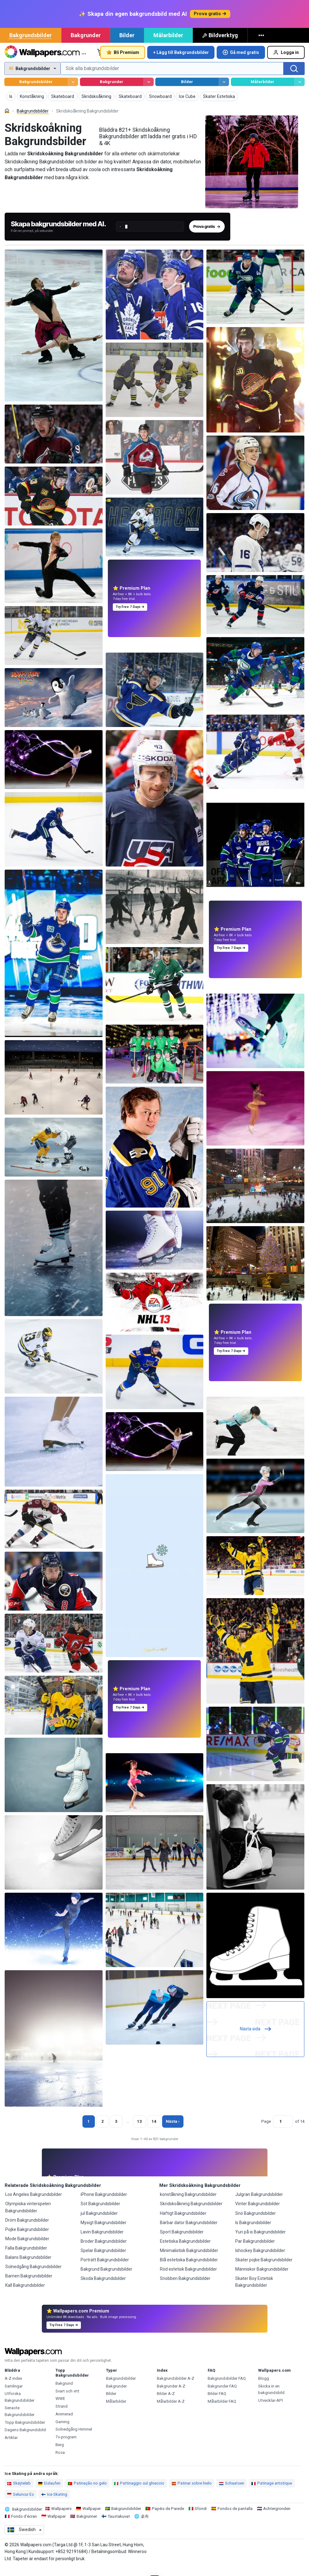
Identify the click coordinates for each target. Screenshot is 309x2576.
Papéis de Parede (168, 2518)
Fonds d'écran (24, 2525)
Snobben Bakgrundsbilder (185, 2287)
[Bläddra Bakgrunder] (148, 91)
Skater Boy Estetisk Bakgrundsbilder (254, 2291)
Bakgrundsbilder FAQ (227, 2387)
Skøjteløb (19, 2492)
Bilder (127, 44)
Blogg (263, 2387)
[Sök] (294, 77)
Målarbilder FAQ (222, 2410)
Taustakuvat (119, 2525)
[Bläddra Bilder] (224, 91)
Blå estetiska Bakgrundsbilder (189, 2269)
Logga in (285, 61)
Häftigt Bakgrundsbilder (183, 2222)
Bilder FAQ (217, 2403)
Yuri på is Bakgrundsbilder (260, 2241)
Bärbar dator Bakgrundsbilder (189, 2231)
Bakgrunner (87, 2525)
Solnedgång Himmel (73, 2438)
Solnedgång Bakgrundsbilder (33, 2275)
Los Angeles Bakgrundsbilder (33, 2203)
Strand (61, 2415)
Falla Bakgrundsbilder (26, 2257)
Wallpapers (61, 2518)
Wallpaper (91, 2518)
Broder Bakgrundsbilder (104, 2250)
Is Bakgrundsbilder (253, 2231)
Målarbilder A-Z (171, 2410)
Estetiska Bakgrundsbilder (185, 2250)
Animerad (64, 2423)
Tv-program (66, 2446)
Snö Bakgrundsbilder (255, 2222)
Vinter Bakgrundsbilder (257, 2212)
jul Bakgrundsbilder (99, 2222)
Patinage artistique (271, 2492)
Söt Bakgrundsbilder (100, 2212)
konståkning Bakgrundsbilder (188, 2203)
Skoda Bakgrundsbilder (103, 2287)
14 (154, 2130)
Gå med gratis (241, 61)
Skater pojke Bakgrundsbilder (264, 2269)
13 (139, 2130)
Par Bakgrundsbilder (255, 2250)
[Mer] (262, 44)
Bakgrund (64, 2392)
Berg (59, 2454)
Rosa (60, 2461)
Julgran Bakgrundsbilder (259, 2203)
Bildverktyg (220, 44)
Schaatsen (231, 2492)
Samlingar (14, 2395)
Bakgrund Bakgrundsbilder (106, 2278)
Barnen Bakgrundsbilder (28, 2285)
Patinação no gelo (87, 2492)
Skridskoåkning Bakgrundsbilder (191, 2212)
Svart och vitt (67, 2400)
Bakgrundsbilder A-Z (175, 2387)
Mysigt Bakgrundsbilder (103, 2231)
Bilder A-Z (166, 2403)
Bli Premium (122, 62)
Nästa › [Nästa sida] (172, 2130)
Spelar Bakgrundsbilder (103, 2259)
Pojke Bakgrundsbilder (27, 2238)
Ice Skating (54, 2503)
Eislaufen (49, 2492)
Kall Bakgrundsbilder (25, 2294)
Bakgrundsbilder (30, 44)
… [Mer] (84, 61)
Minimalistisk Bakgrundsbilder (189, 2259)
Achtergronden (276, 2518)
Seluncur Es (20, 2503)
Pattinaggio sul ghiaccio (139, 2492)
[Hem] (7, 120)
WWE (60, 2407)
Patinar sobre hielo (192, 2492)
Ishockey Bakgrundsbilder (260, 2259)
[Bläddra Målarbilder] (299, 91)
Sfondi (201, 2518)
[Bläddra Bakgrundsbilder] (73, 91)
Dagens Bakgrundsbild (25, 2439)
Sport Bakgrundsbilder (182, 2241)
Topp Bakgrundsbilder (25, 2431)
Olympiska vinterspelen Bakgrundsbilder (28, 2216)
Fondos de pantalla (235, 2518)
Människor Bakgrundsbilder (262, 2278)
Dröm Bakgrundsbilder (27, 2229)
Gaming (62, 2431)
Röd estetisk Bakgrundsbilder (188, 2278)
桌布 (145, 2525)
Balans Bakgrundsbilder (28, 2266)
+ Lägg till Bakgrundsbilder (181, 61)
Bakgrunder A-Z (171, 2395)
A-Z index (13, 2387)
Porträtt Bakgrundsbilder (105, 2269)
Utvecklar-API (270, 2409)
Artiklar (11, 2447)
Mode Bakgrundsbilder (27, 2248)
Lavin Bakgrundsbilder (102, 2241)
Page (266, 2130)
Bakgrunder (86, 44)
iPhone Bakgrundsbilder (104, 2203)
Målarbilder (168, 44)
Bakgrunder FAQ (222, 2395)
